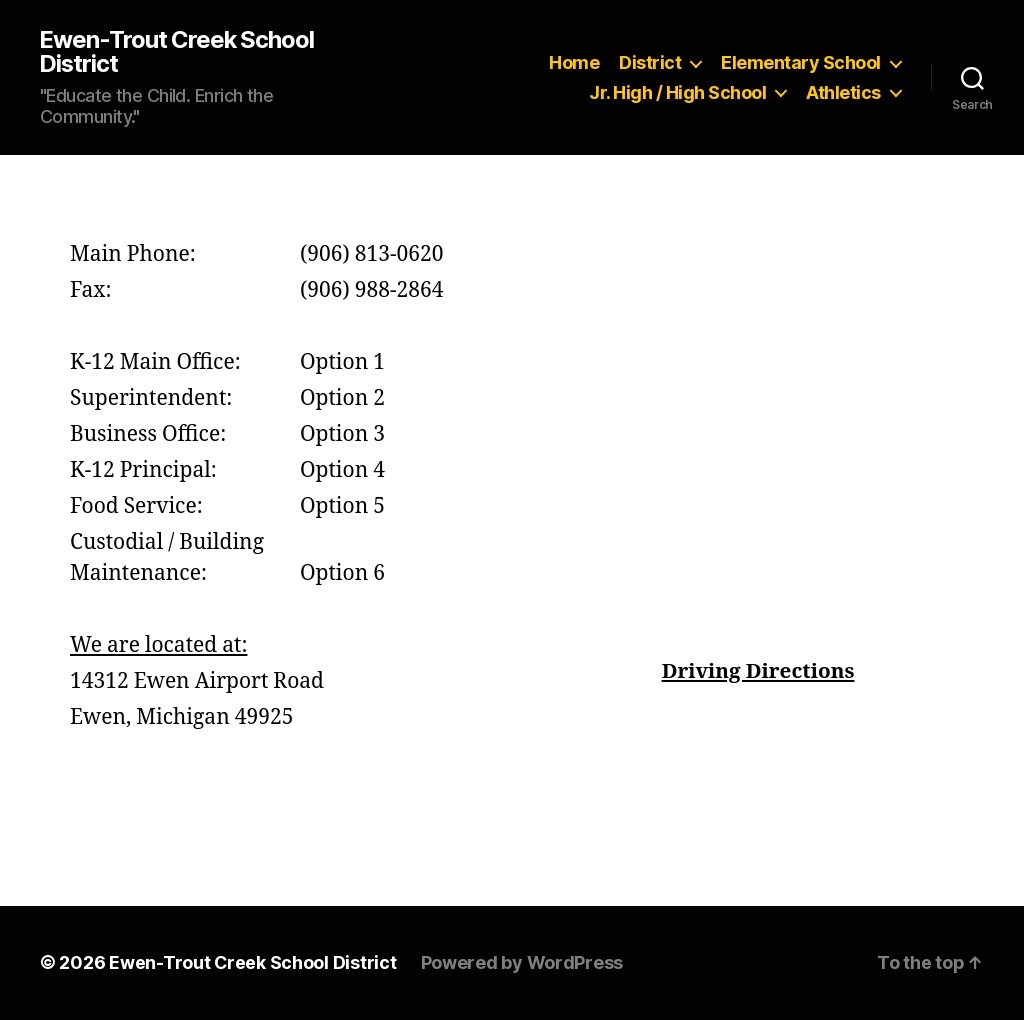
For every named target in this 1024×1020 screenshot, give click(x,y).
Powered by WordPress (523, 963)
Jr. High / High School (677, 92)
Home (574, 62)
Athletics (843, 92)
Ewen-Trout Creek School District (179, 52)
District (650, 62)
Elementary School (801, 62)
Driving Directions (758, 672)
